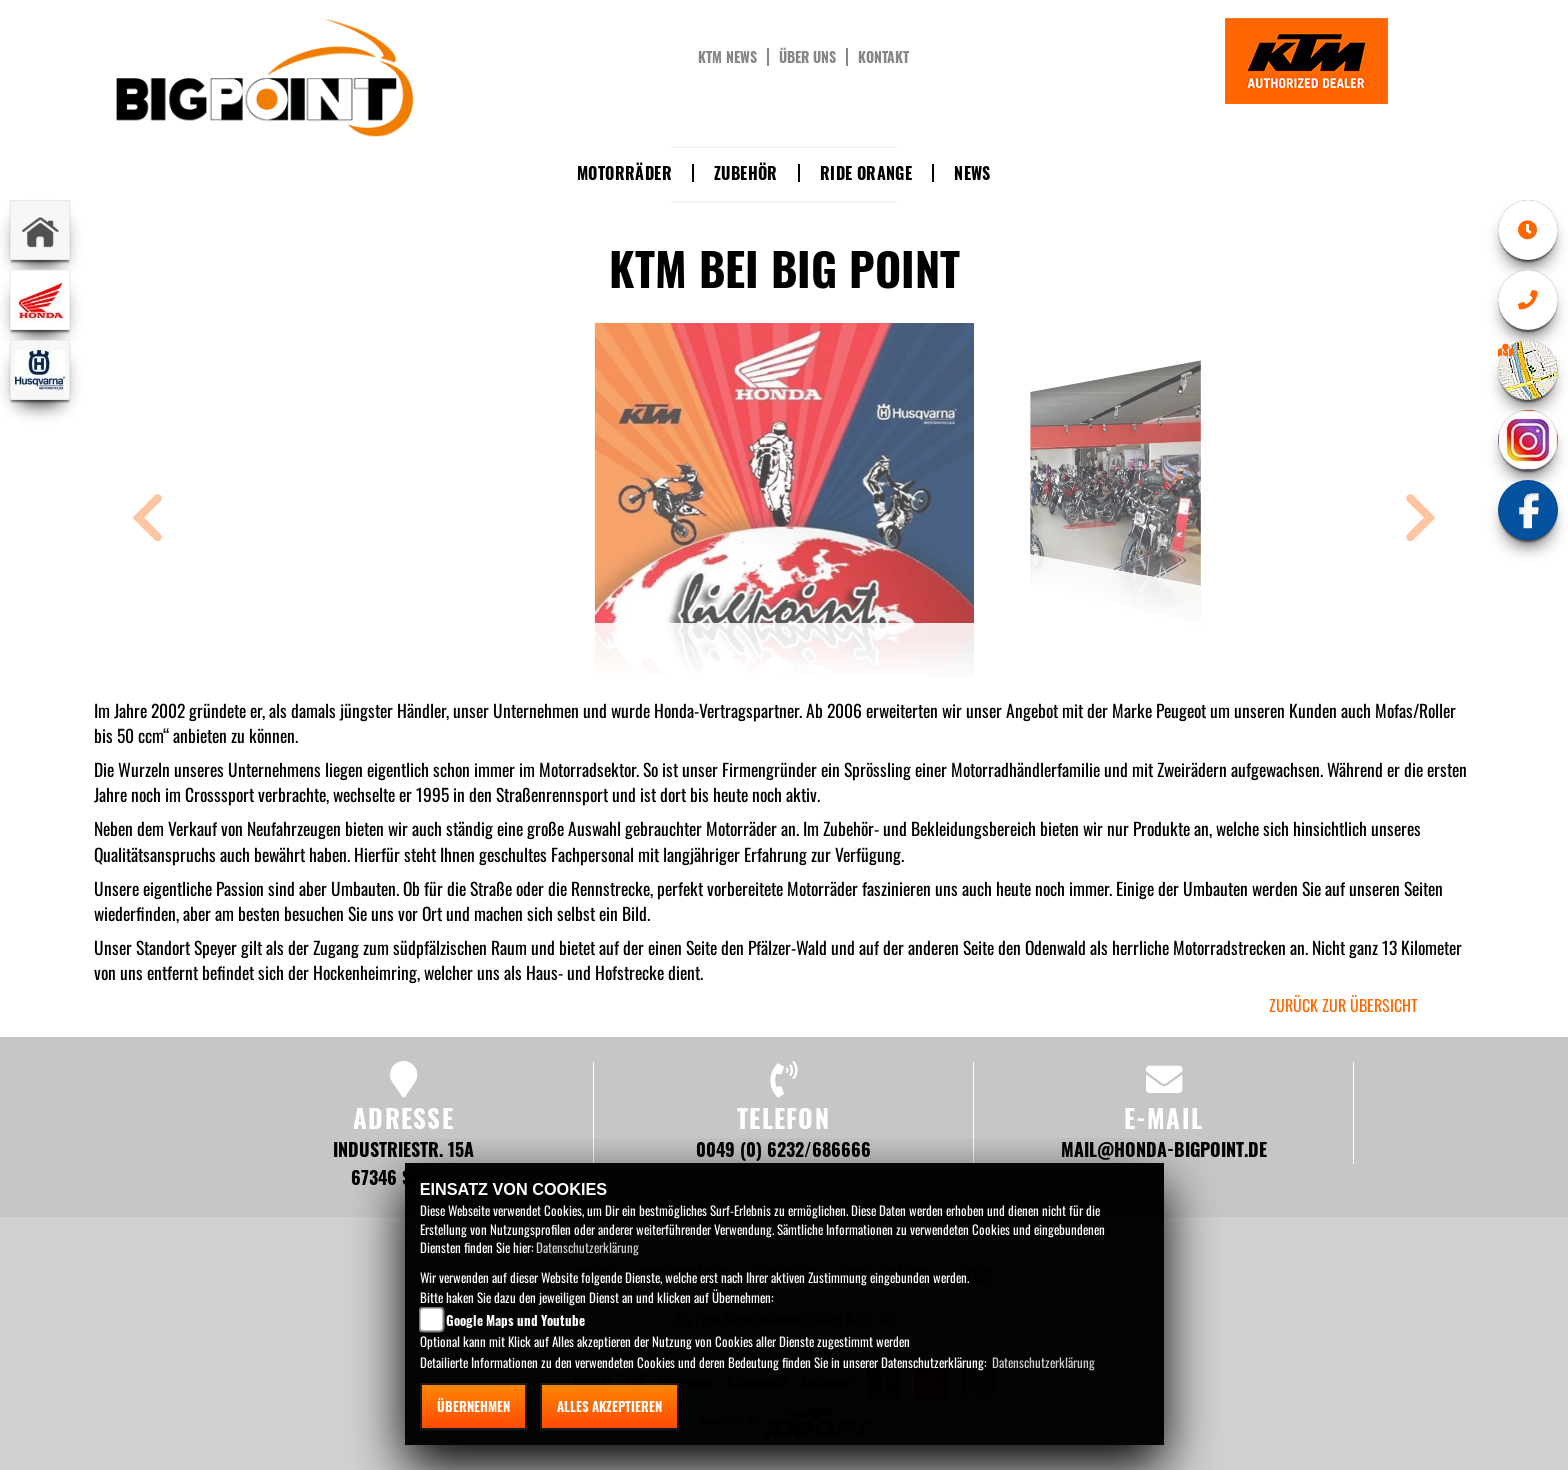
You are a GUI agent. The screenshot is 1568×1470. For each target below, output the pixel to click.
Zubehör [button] (746, 173)
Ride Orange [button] (866, 173)
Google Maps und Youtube (515, 1320)
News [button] (972, 173)
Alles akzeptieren (609, 1406)
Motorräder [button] (624, 173)
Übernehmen (473, 1406)
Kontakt (883, 57)
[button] (148, 520)
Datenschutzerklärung (587, 1247)
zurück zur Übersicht (1343, 1005)
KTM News (727, 57)
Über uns (807, 57)
